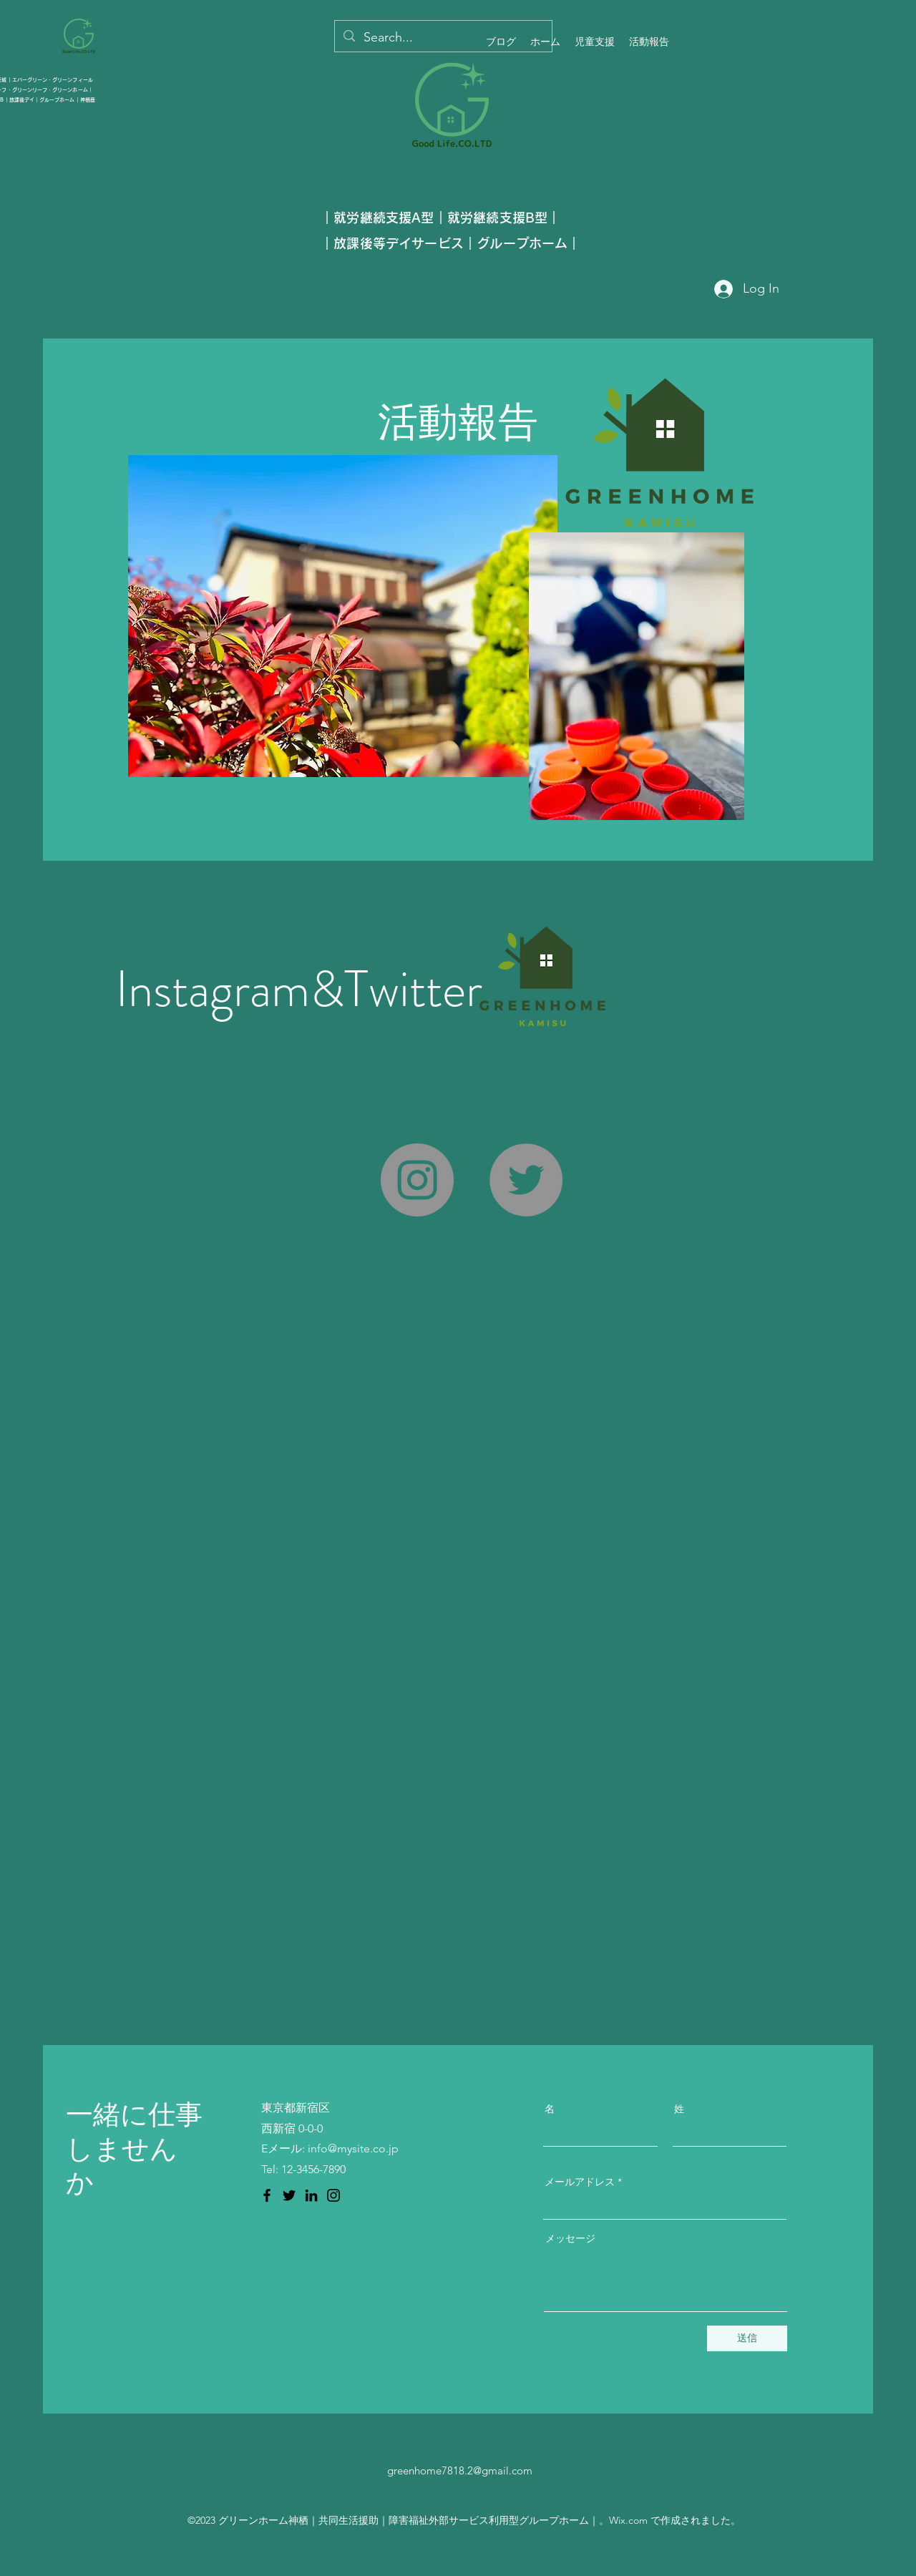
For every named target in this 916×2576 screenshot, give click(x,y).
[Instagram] (417, 1179)
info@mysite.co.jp (353, 2148)
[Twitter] (525, 1179)
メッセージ (570, 2238)
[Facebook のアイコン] (267, 2195)
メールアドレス (580, 2182)
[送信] (747, 2338)
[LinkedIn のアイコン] (311, 2195)
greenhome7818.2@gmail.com (459, 2470)
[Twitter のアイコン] (289, 2195)
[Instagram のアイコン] (333, 2195)
